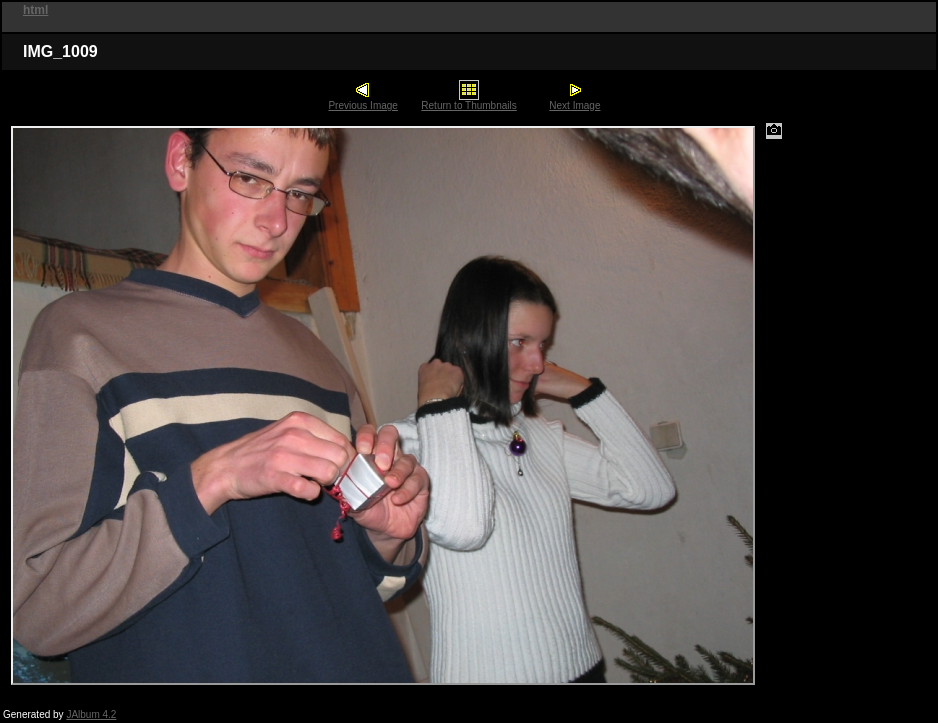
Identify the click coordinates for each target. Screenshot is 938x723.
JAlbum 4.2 (91, 714)
